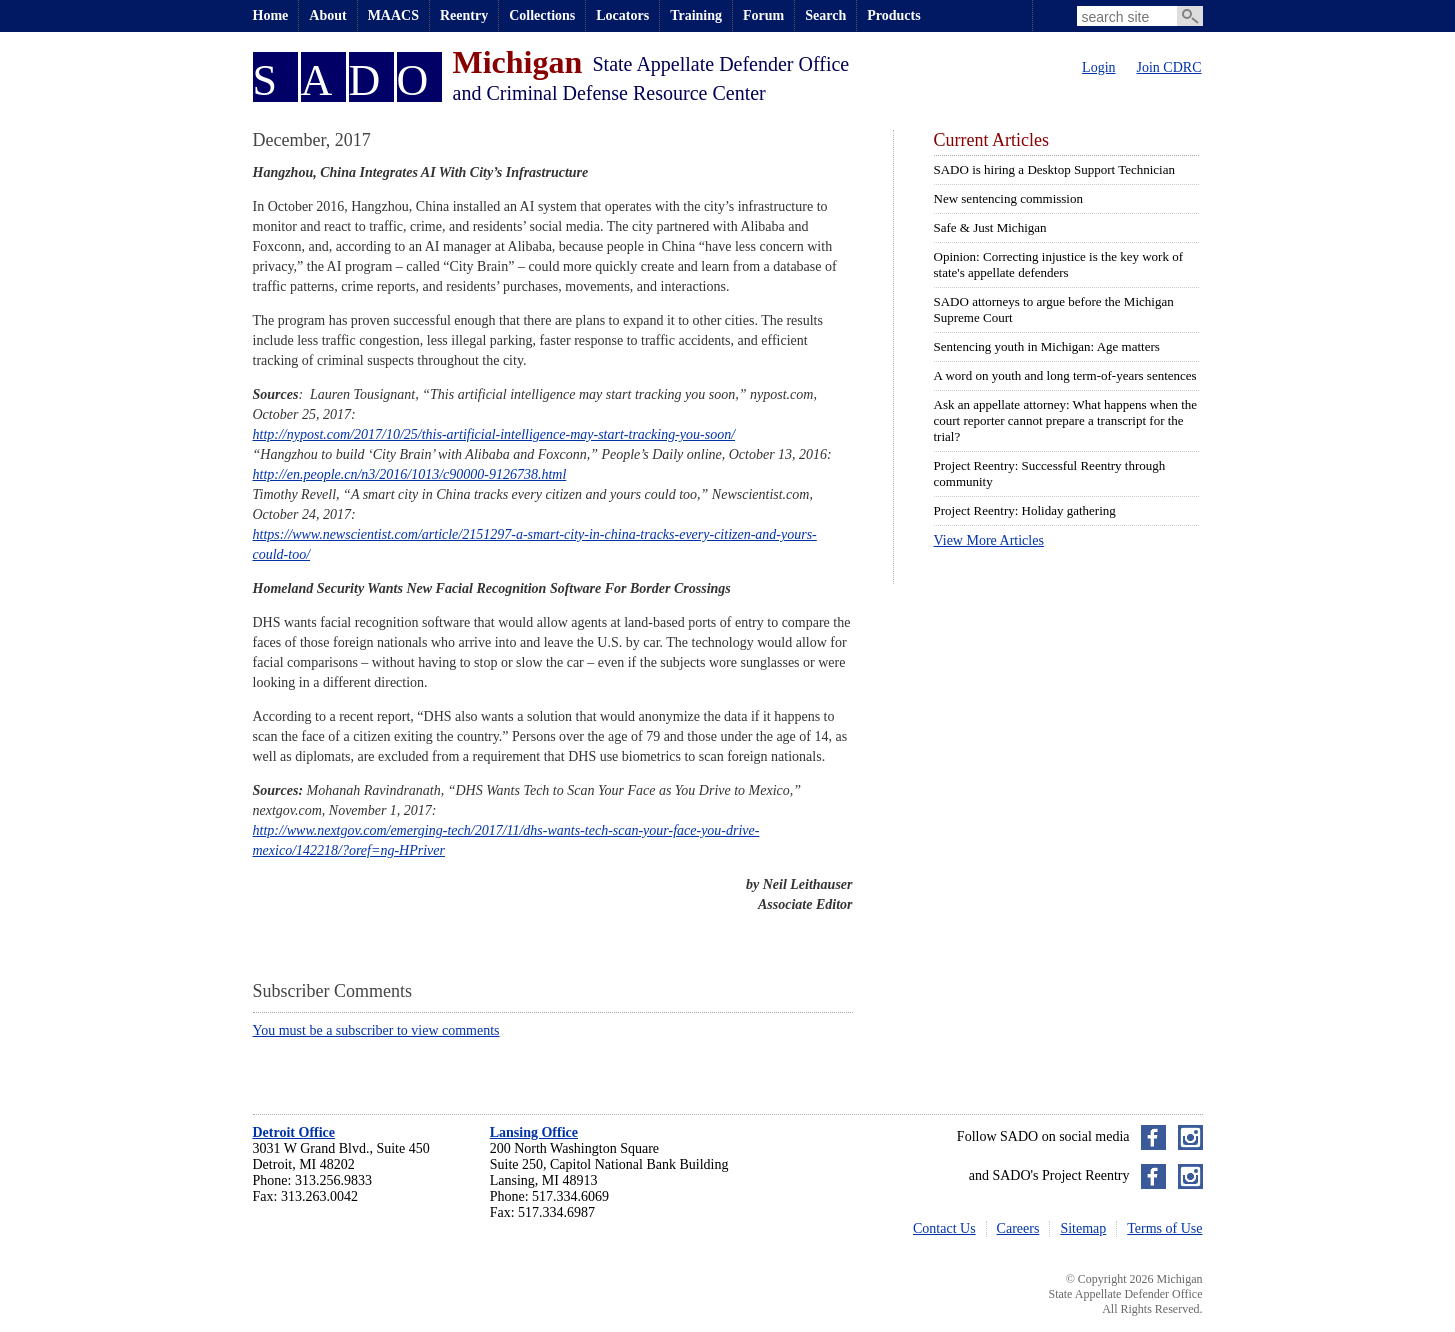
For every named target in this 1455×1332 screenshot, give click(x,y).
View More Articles (989, 540)
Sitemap (1083, 1228)
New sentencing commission (1008, 198)
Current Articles (991, 140)
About (327, 15)
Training (696, 15)
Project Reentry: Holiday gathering (1025, 510)
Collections (542, 15)
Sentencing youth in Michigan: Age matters (1047, 346)
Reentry (464, 15)
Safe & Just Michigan (990, 227)
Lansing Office (534, 1132)
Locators (622, 15)
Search (825, 15)
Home (271, 15)
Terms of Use (1164, 1228)
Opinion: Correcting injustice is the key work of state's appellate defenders (1058, 264)
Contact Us (944, 1228)
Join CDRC (1169, 67)
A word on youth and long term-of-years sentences (1065, 375)
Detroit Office (294, 1132)
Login (1098, 67)
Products (893, 15)
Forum (763, 15)
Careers (1018, 1228)
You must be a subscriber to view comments (376, 1030)
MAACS (393, 15)
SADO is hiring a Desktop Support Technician (1055, 169)
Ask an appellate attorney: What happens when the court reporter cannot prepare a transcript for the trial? (1066, 420)
